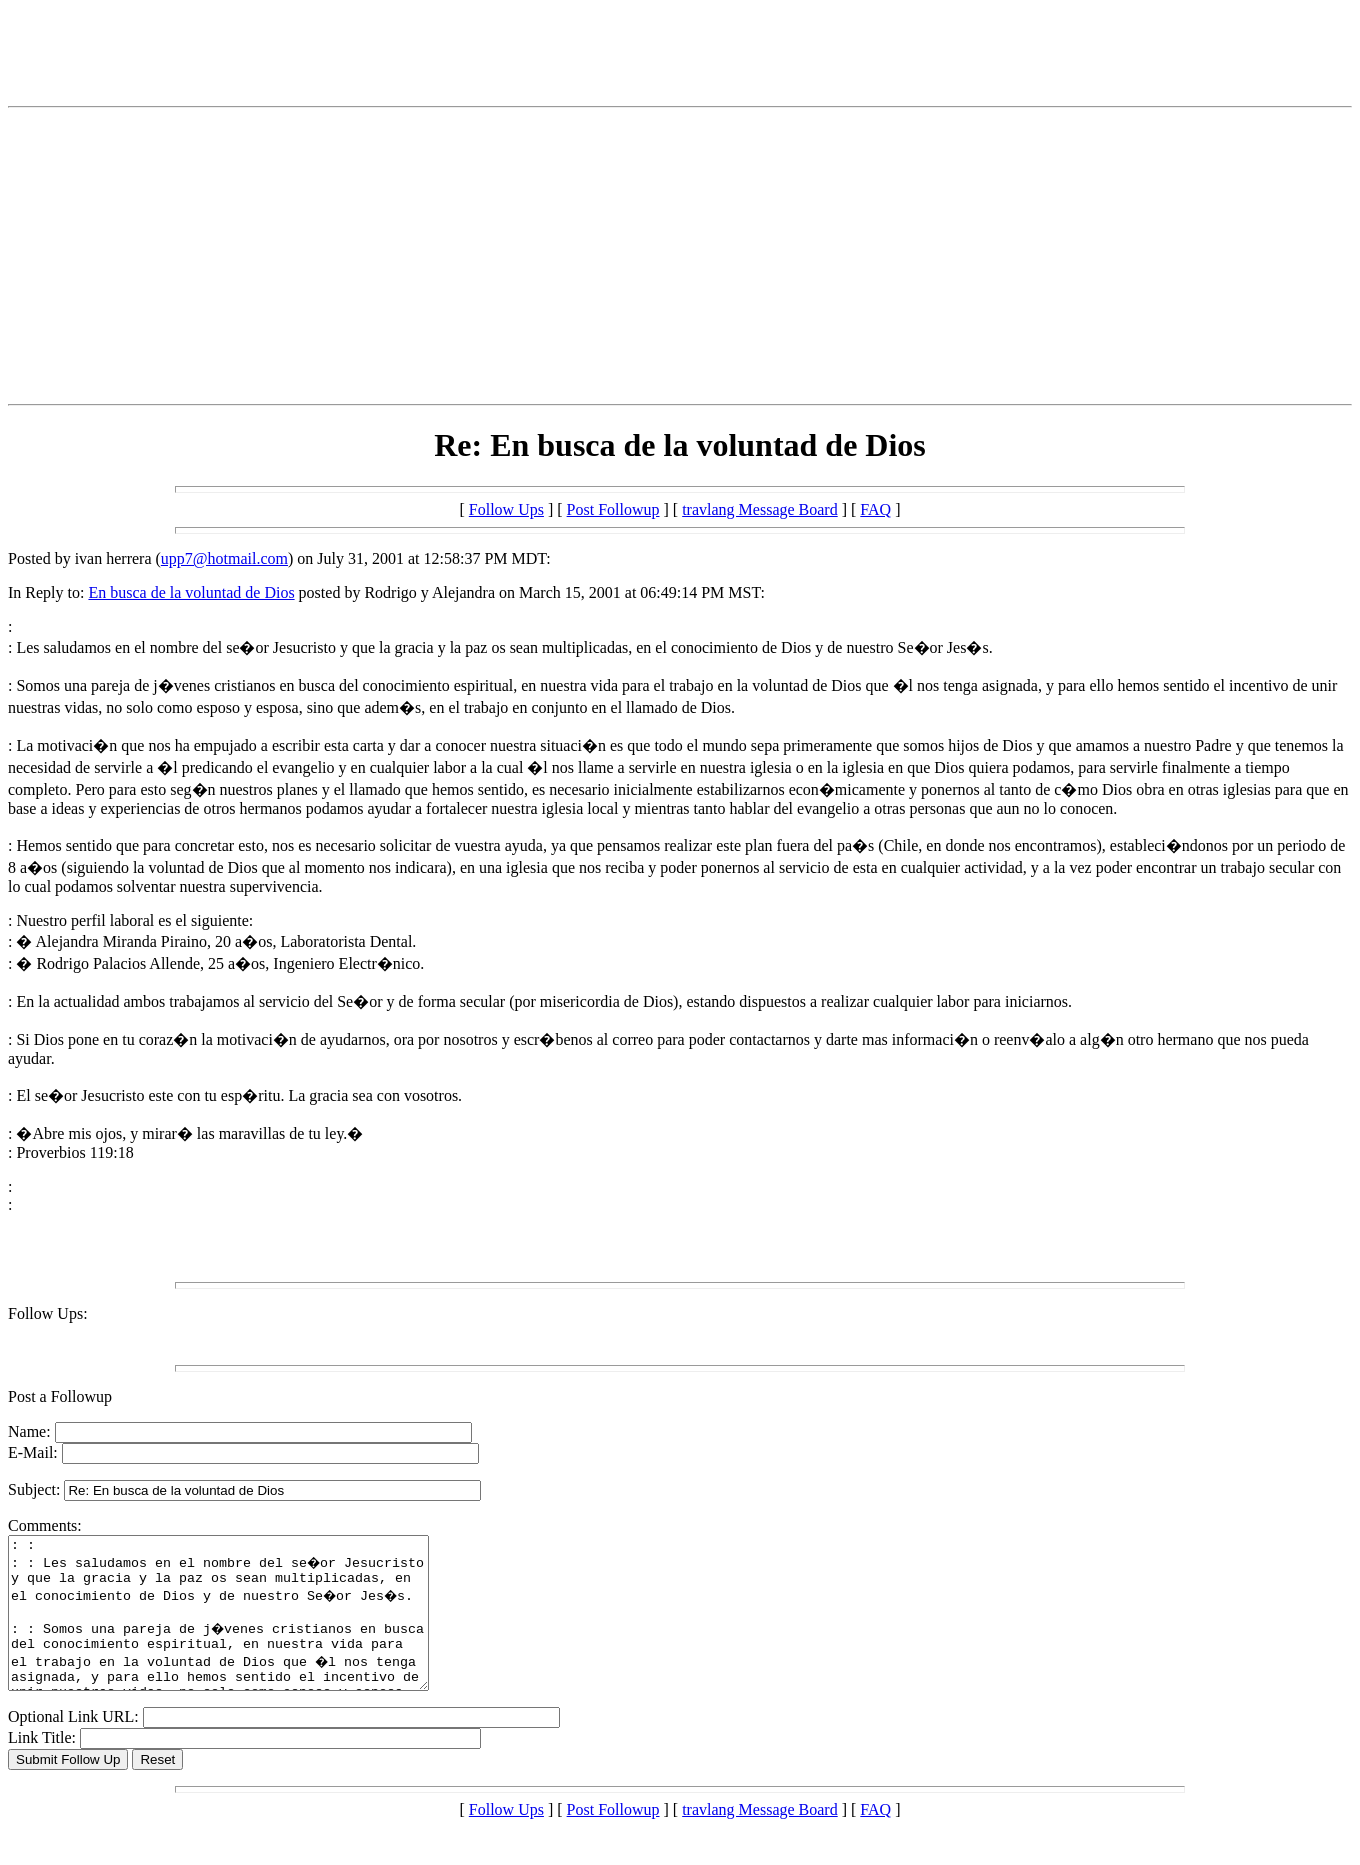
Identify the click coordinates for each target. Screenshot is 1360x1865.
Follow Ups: (48, 1313)
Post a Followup (60, 1396)
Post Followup (613, 509)
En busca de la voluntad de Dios (191, 592)
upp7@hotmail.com (224, 558)
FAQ (875, 509)
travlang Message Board (760, 509)
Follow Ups (506, 509)
